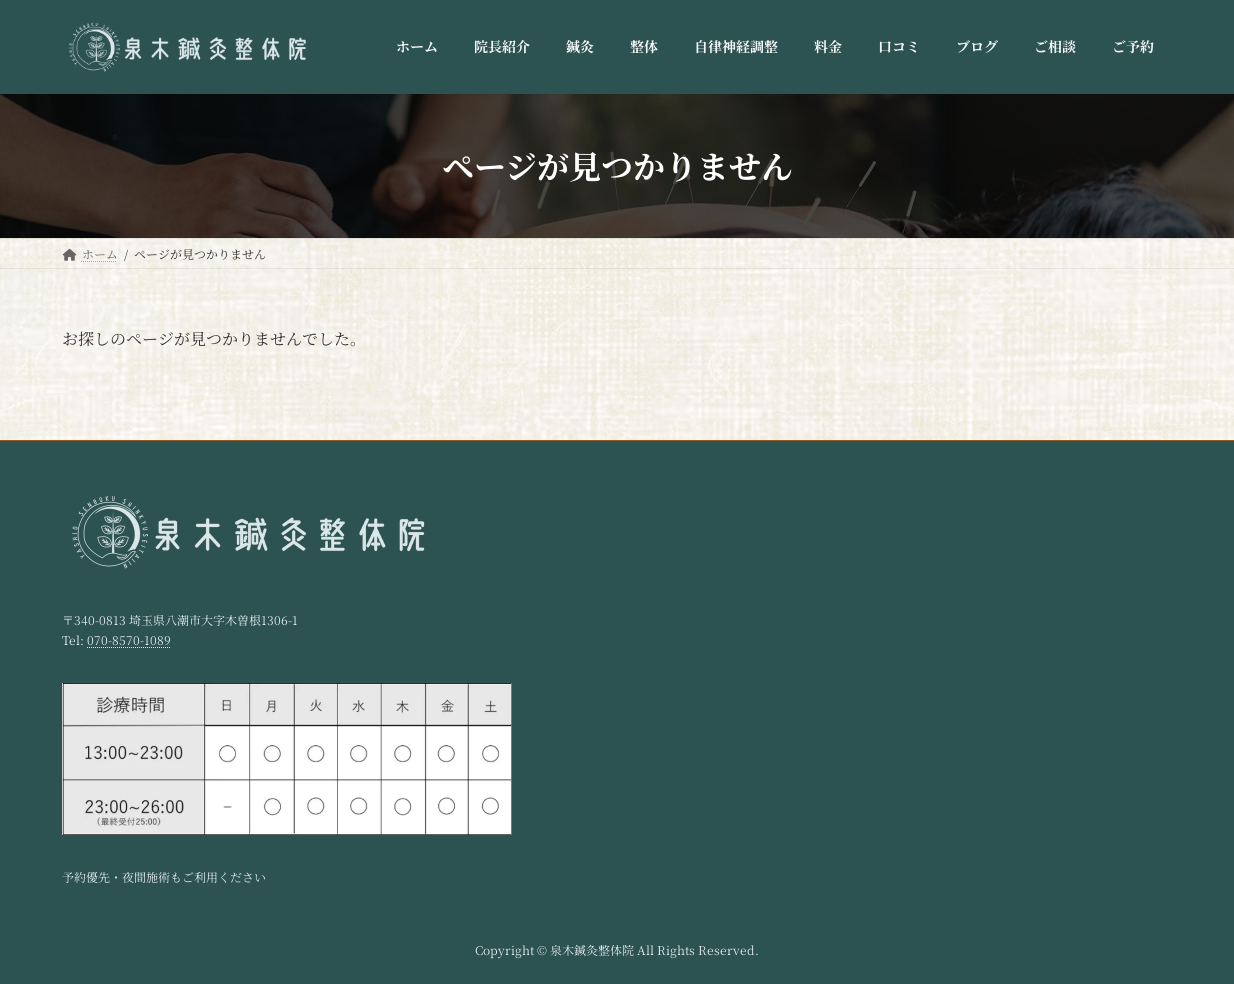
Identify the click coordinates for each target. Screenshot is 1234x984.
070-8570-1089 (129, 639)
